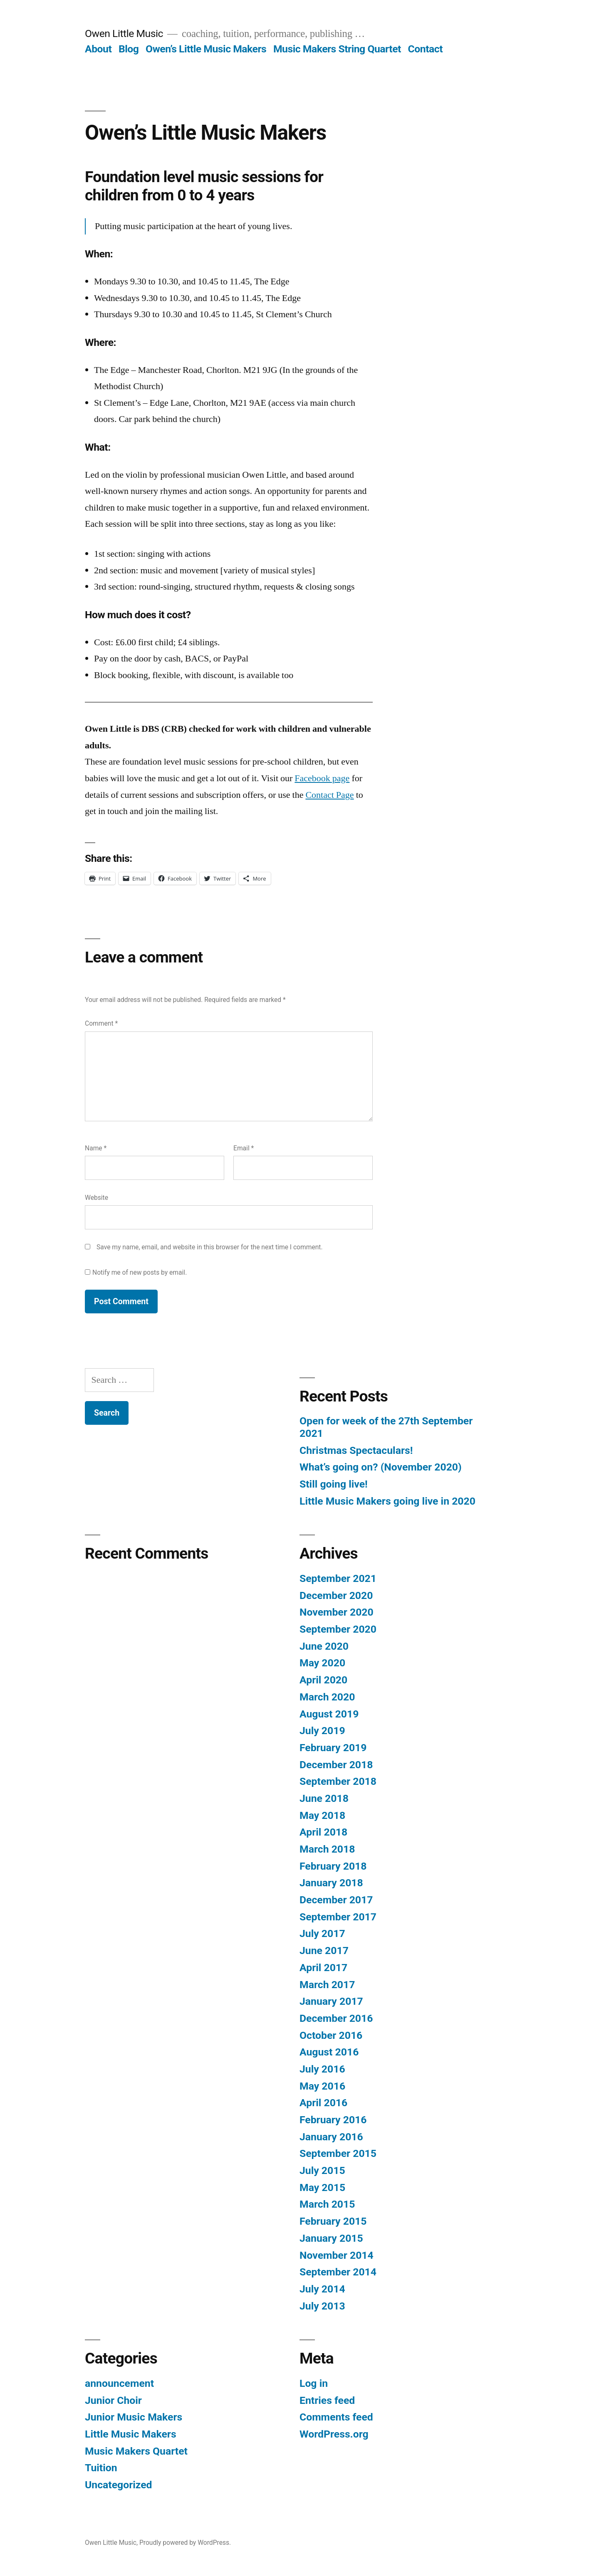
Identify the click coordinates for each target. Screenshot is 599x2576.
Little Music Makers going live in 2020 (387, 1501)
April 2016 (323, 2103)
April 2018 (323, 1832)
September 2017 (338, 1917)
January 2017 (331, 2001)
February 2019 (333, 1748)
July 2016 (322, 2069)
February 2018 (333, 1866)
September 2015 (338, 2153)
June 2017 (324, 1950)
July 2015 (322, 2170)
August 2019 (329, 1714)
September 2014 (338, 2272)
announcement (119, 2383)
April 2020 (323, 1680)
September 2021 (338, 1578)
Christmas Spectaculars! (356, 1450)
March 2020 (327, 1697)
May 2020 (322, 1663)
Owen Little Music (124, 33)
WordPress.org (334, 2434)
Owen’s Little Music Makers (206, 49)
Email (243, 1148)
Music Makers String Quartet (337, 49)
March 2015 (327, 2204)
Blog (129, 49)
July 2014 (322, 2289)
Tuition (101, 2468)
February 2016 (333, 2120)
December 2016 (336, 2018)
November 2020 (337, 1612)
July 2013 (322, 2306)
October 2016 (331, 2035)
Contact (425, 49)
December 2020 (336, 1595)
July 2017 (322, 1933)
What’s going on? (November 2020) (381, 1467)
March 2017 (327, 1985)
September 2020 (338, 1629)
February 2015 (333, 2221)
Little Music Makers (130, 2434)
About (98, 49)
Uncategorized (118, 2485)
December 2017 (336, 1900)
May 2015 (322, 2187)
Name (95, 1148)
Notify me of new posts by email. (139, 1272)
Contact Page (329, 795)
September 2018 (338, 1781)
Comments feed (336, 2417)
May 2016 (322, 2086)
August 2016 (329, 2052)
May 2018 (322, 1815)
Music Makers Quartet (136, 2451)
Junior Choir (113, 2400)
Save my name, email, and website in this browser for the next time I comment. (210, 1247)
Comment (101, 1023)
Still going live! (334, 1484)
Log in (314, 2383)
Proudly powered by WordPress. (185, 2542)
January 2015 (331, 2238)
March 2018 (327, 1849)
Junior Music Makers (133, 2417)
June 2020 (324, 1646)
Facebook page (322, 778)
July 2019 (322, 1731)
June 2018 (324, 1798)
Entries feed (327, 2400)
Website (96, 1198)
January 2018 (331, 1883)
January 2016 (331, 2137)
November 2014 (337, 2255)
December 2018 (336, 1765)
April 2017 (323, 1968)
